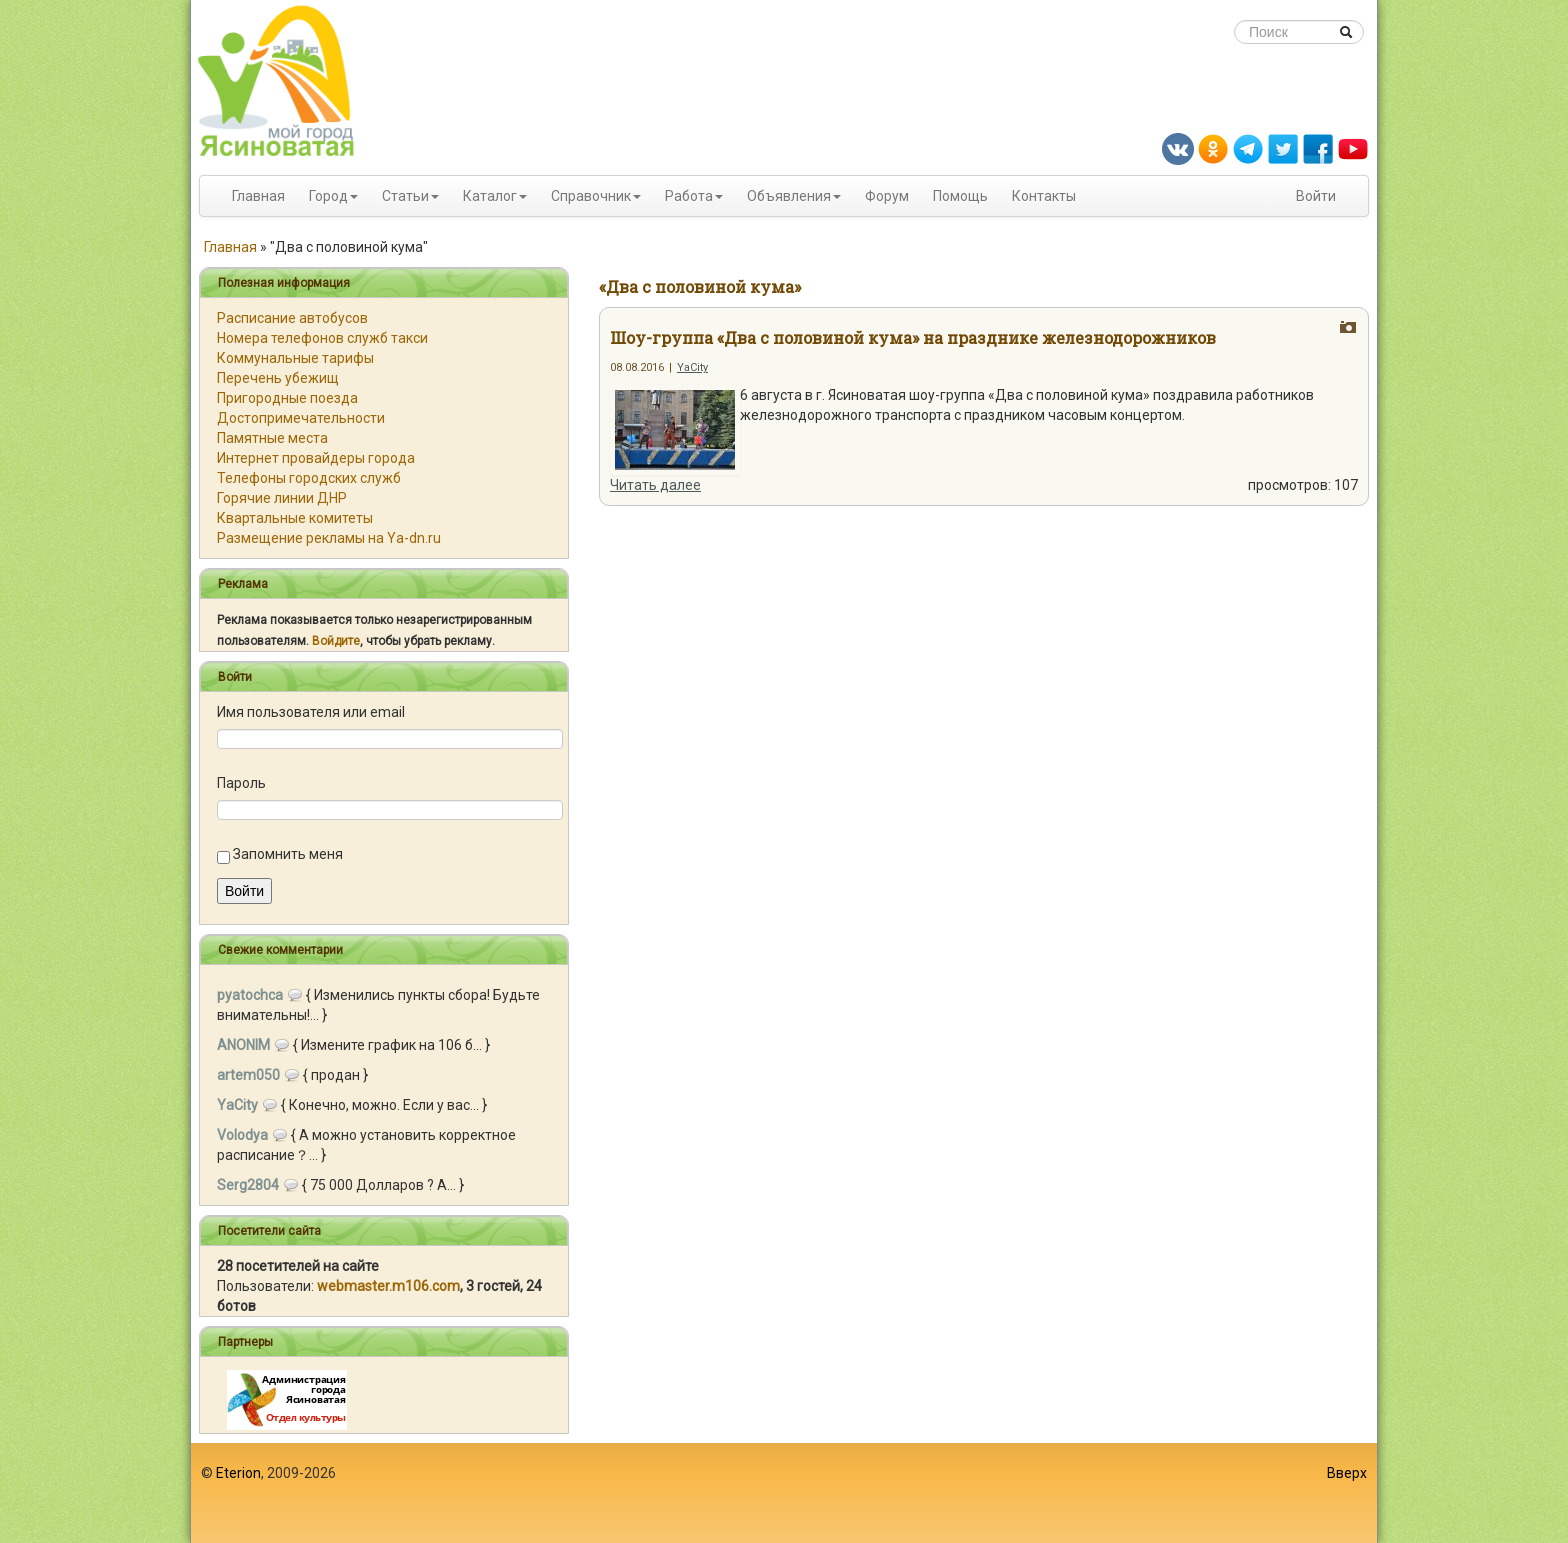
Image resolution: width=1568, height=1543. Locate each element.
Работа (689, 196)
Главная (258, 196)
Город (328, 196)
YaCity (692, 367)
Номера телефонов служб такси (322, 338)
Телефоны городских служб (309, 478)
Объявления (789, 196)
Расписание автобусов (292, 318)
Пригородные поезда (287, 398)
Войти (1316, 196)
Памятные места (272, 438)
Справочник (591, 196)
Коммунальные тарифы (295, 358)
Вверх (1347, 1473)
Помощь (960, 196)
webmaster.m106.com (388, 1286)
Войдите (336, 641)
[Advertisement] (784, 1493)
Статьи (405, 196)
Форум (887, 196)
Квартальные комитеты (295, 518)
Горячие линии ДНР (282, 498)
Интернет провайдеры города (316, 458)
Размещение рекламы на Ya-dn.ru (329, 538)
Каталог (490, 196)
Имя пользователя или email (311, 712)
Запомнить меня (288, 854)
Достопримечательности (301, 418)
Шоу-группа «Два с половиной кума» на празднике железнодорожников (913, 337)
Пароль (241, 783)
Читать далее (655, 485)
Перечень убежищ (278, 378)
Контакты (1044, 196)
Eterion (238, 1473)
